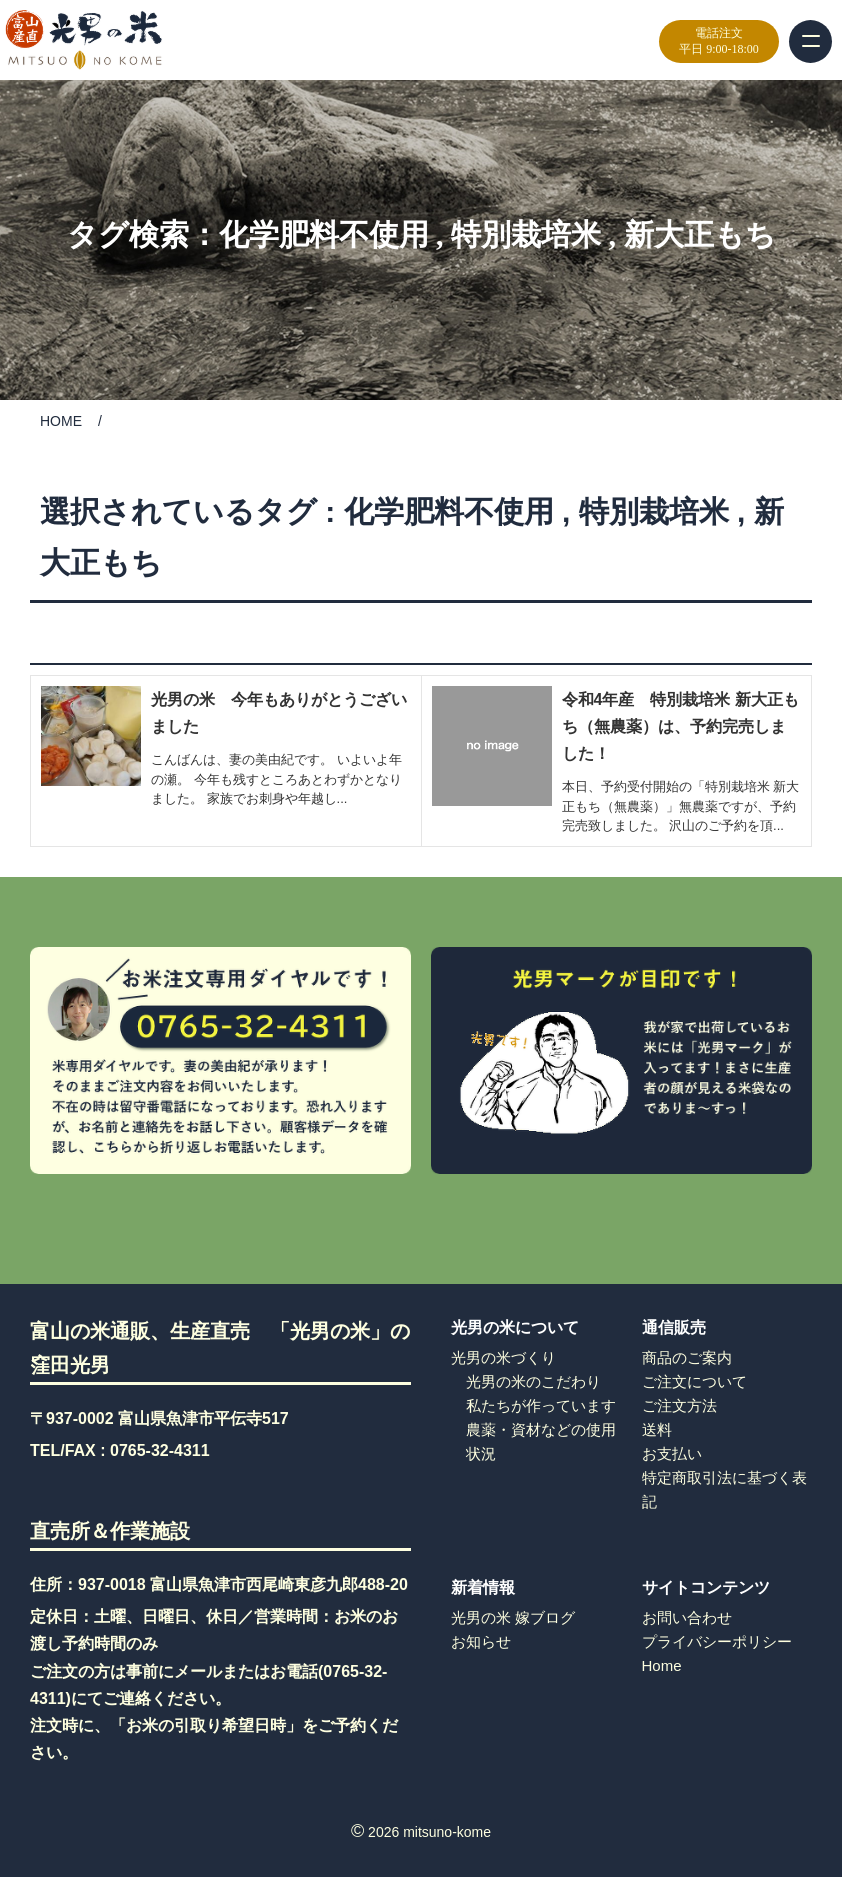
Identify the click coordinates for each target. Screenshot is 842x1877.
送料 (657, 1429)
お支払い (672, 1453)
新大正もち (700, 234)
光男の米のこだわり (533, 1381)
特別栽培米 (526, 234)
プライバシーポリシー (717, 1641)
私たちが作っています (541, 1405)
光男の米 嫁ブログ (513, 1617)
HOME (61, 421)
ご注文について (694, 1381)
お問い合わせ (687, 1617)
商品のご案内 (687, 1357)
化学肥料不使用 (324, 234)
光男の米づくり (503, 1357)
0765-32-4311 (160, 1450)
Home (662, 1665)
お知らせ (481, 1641)
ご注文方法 (679, 1405)
